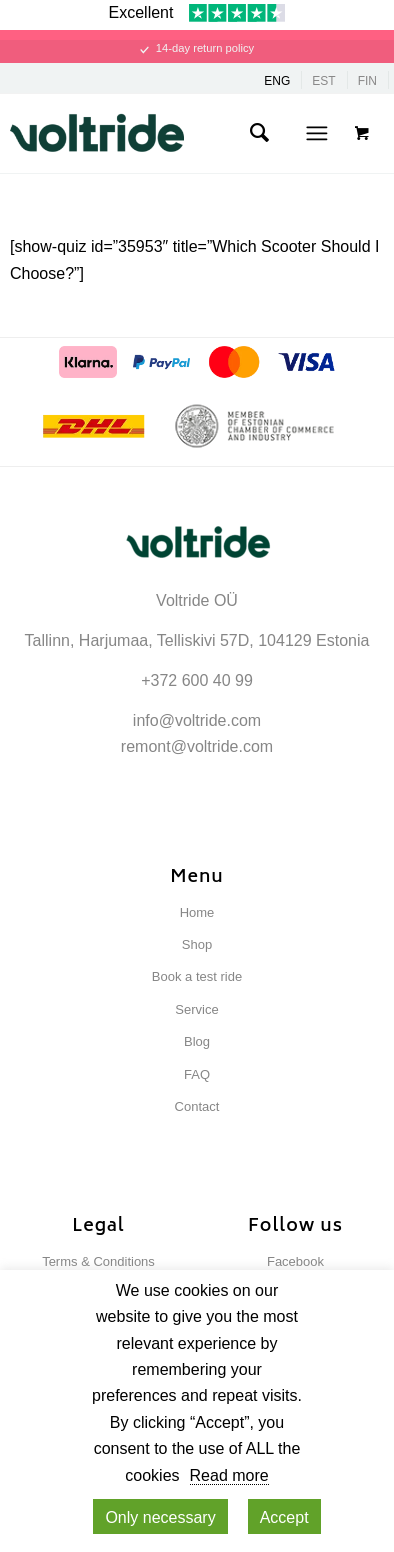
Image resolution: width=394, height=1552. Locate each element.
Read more (229, 1475)
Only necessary (160, 1517)
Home (197, 912)
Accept (284, 1517)
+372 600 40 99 (197, 680)
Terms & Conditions (98, 1261)
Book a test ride (197, 976)
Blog (197, 1041)
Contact (197, 1106)
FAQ (197, 1074)
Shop (197, 944)
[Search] (259, 133)
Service (196, 1009)
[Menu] (316, 133)
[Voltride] (167, 133)
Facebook (295, 1261)
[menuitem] (259, 133)
